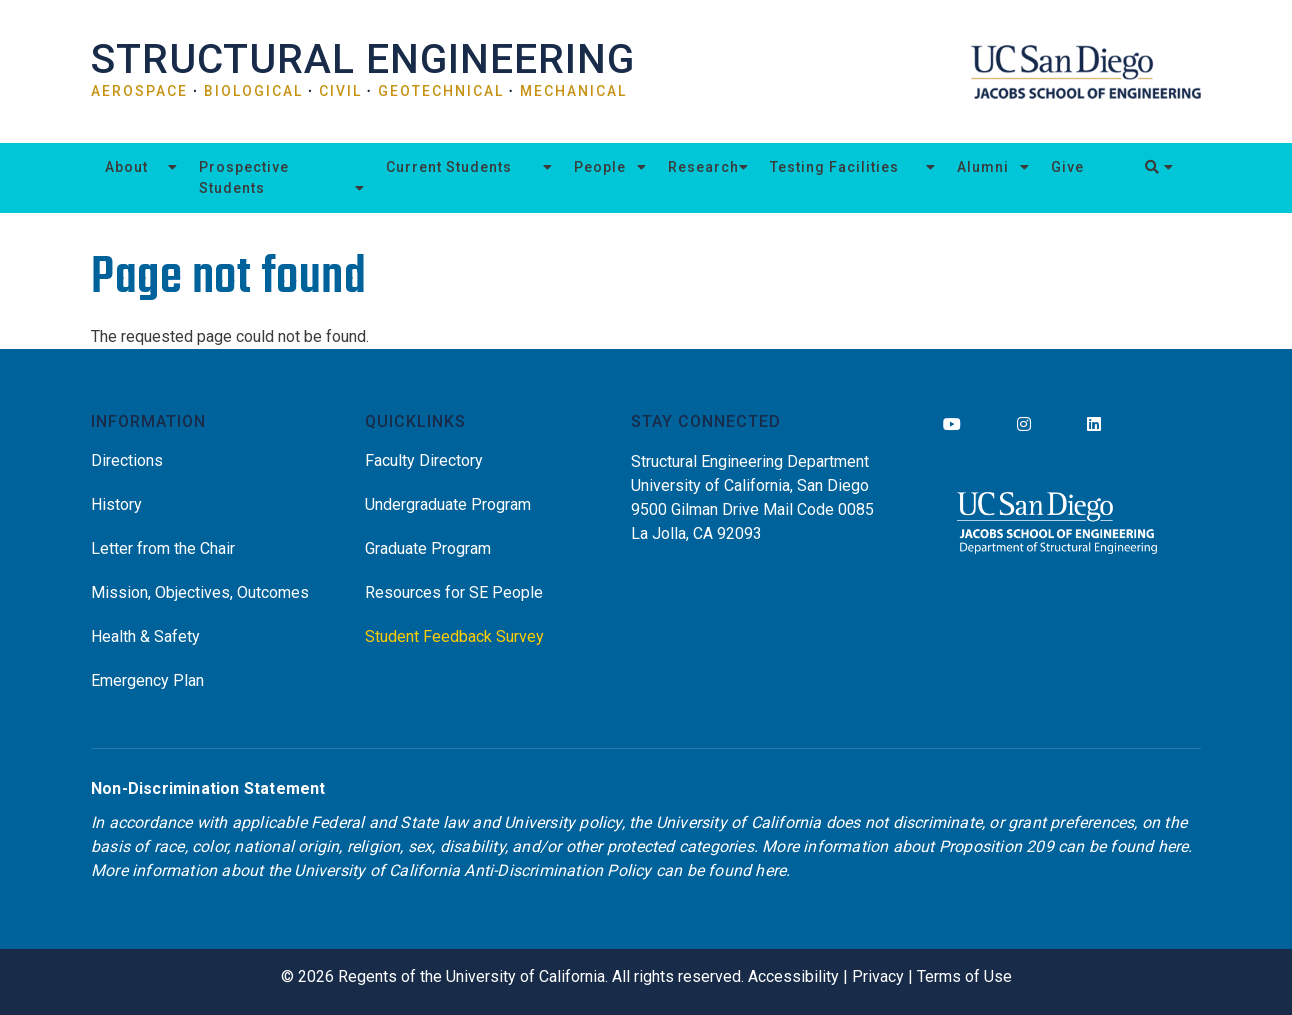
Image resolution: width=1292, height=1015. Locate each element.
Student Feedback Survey (454, 636)
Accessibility (793, 976)
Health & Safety (145, 636)
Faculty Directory (424, 460)
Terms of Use (964, 976)
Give (1067, 167)
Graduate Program (428, 548)
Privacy (878, 976)
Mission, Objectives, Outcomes (200, 592)
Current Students (449, 167)
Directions (127, 460)
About (126, 167)
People (600, 167)
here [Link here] (1173, 846)
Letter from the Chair (163, 548)
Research (703, 167)
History (116, 504)
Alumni (983, 167)
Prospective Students (244, 177)
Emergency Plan (147, 680)
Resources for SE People (454, 592)
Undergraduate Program (448, 504)
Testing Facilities (834, 167)
